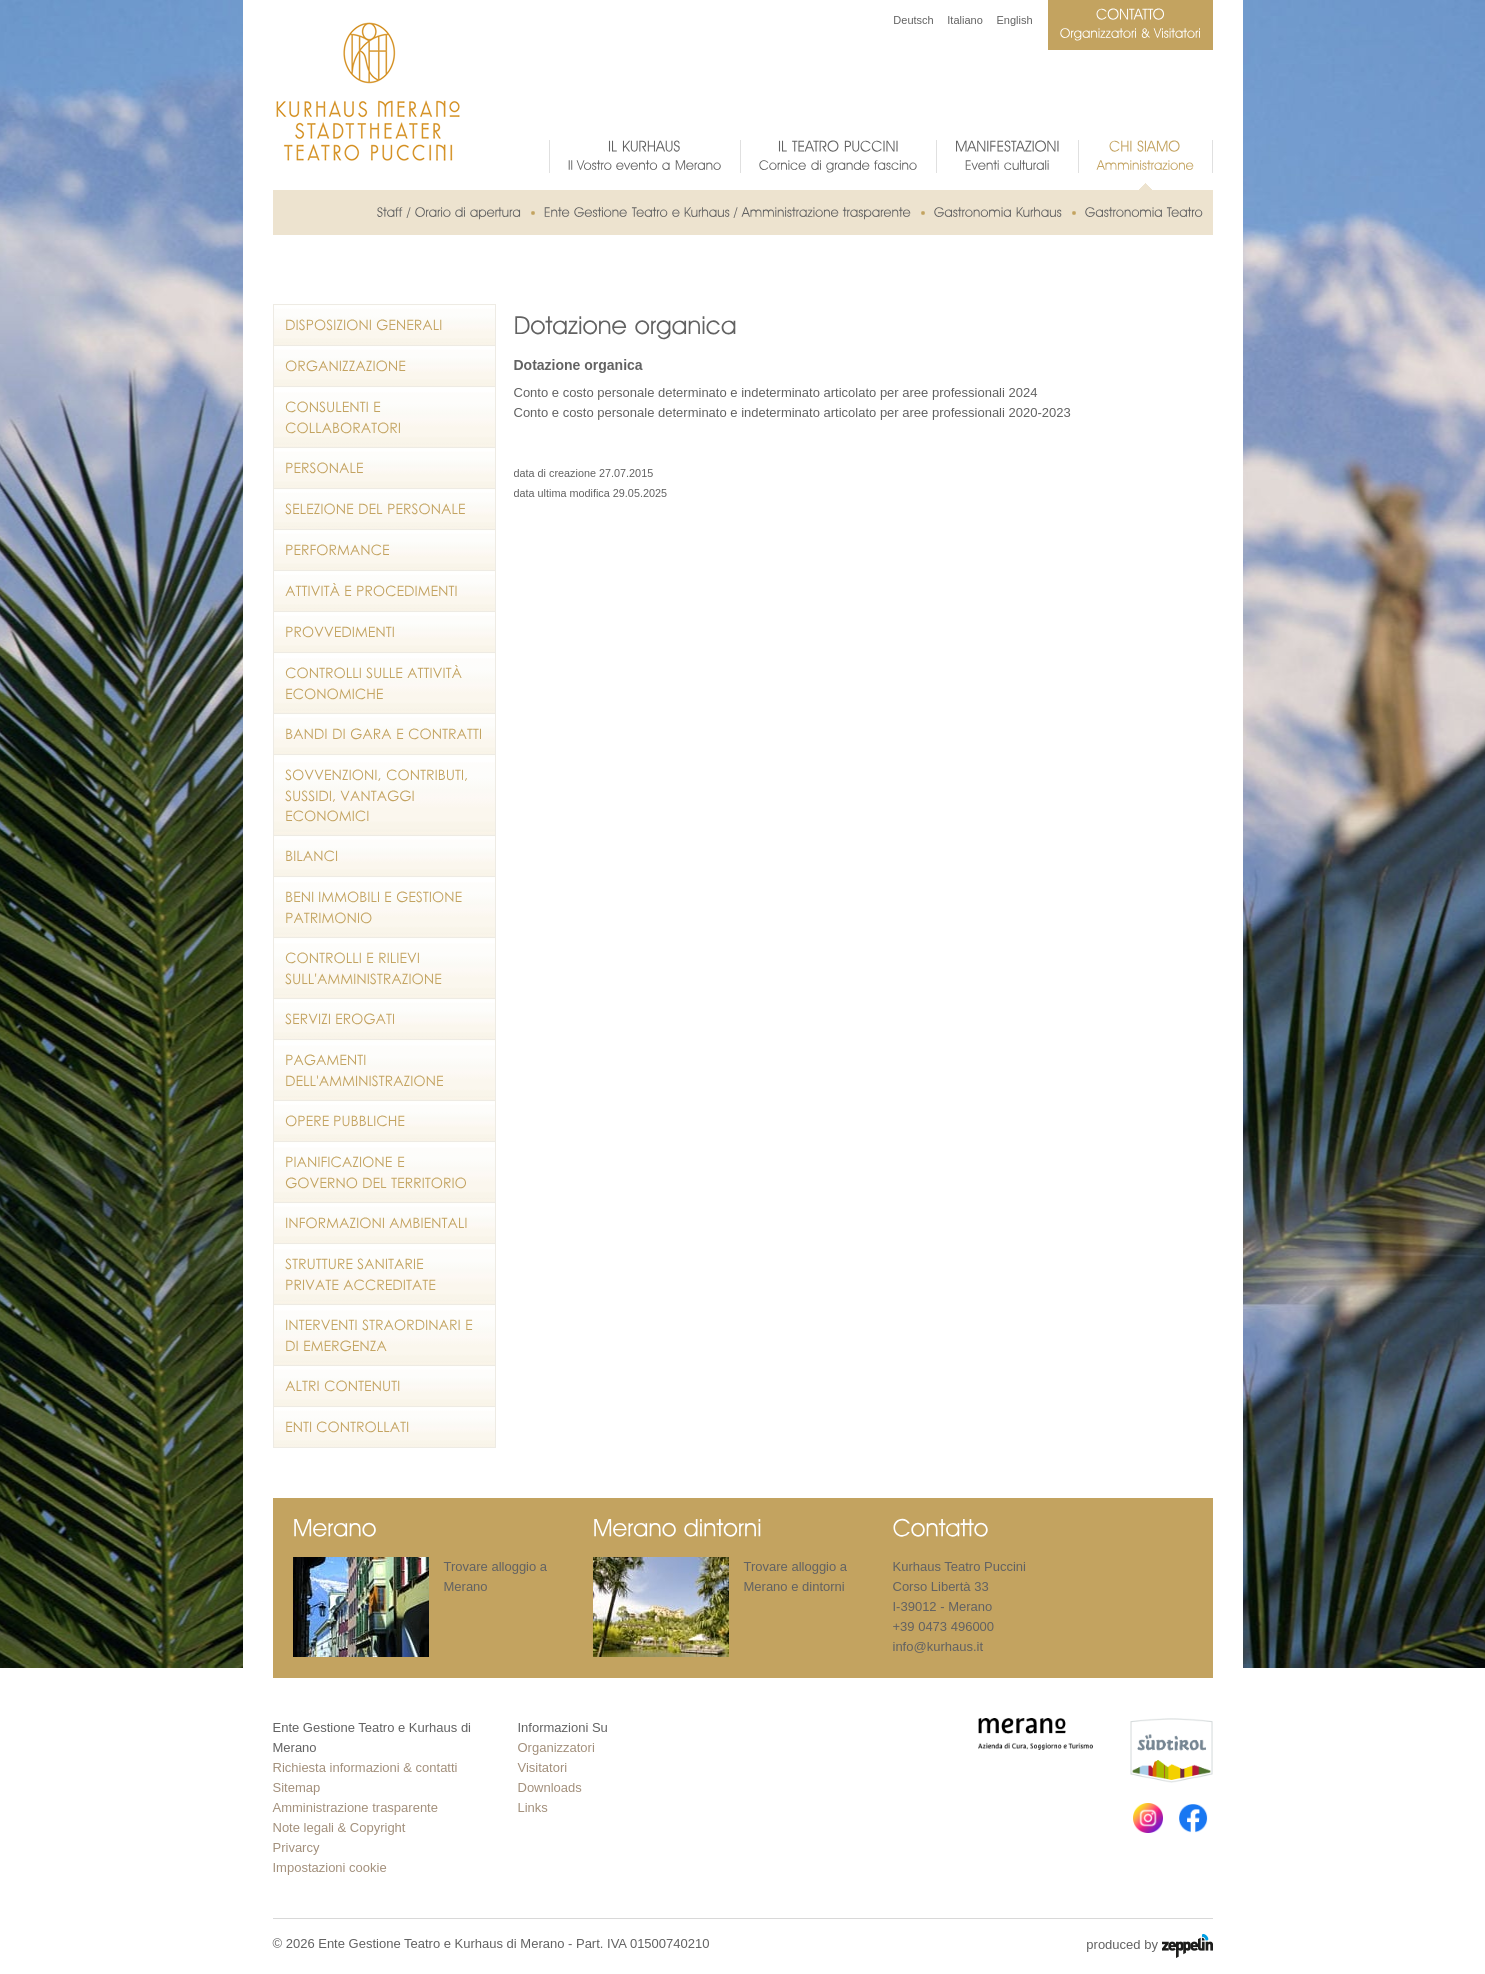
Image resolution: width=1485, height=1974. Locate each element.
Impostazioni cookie (330, 1867)
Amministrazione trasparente (355, 1807)
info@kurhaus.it (938, 1646)
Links (533, 1807)
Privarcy (296, 1847)
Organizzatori (556, 1747)
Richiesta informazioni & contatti (365, 1767)
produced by (1149, 1946)
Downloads (550, 1787)
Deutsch (913, 20)
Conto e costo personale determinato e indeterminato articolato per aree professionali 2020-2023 (792, 412)
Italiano (964, 20)
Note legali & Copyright (339, 1827)
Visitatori (543, 1767)
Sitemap (297, 1787)
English (1014, 20)
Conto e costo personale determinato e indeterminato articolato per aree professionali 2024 (776, 392)
